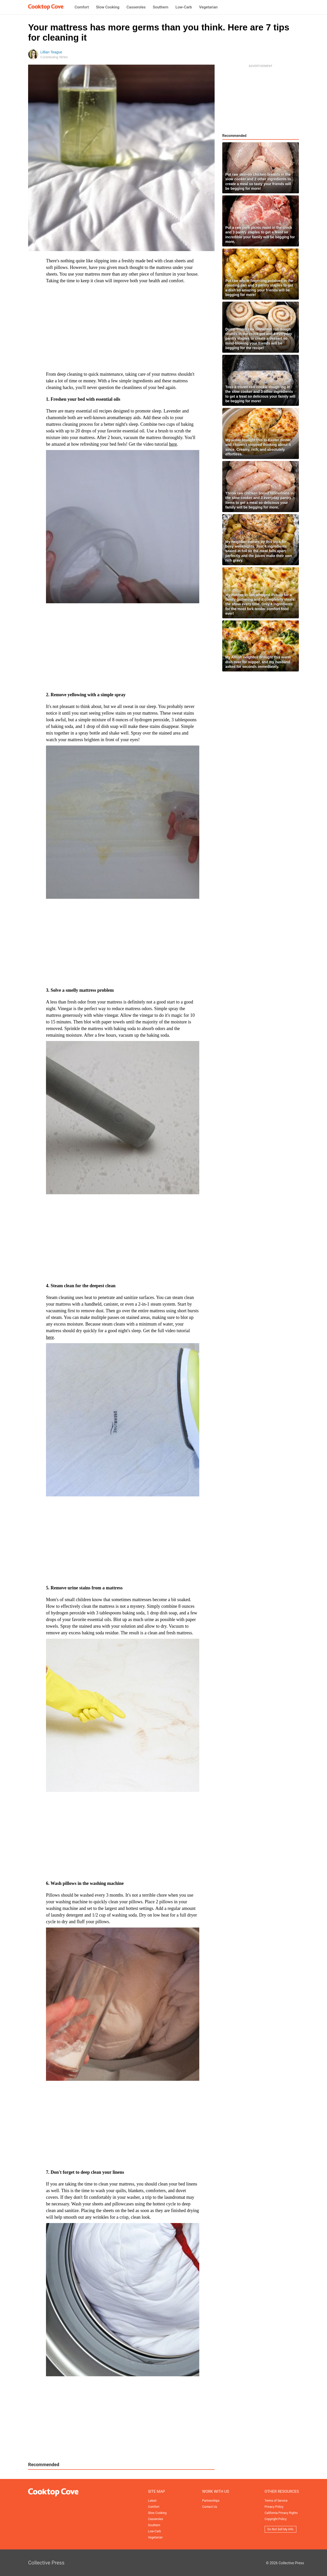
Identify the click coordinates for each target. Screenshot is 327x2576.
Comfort (82, 7)
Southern (160, 7)
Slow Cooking (108, 7)
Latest (152, 2500)
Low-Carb (184, 7)
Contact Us (209, 2507)
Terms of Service (276, 2500)
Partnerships (210, 2500)
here (173, 444)
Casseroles (136, 7)
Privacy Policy (274, 2507)
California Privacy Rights (281, 2513)
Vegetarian (208, 7)
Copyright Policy (276, 2519)
